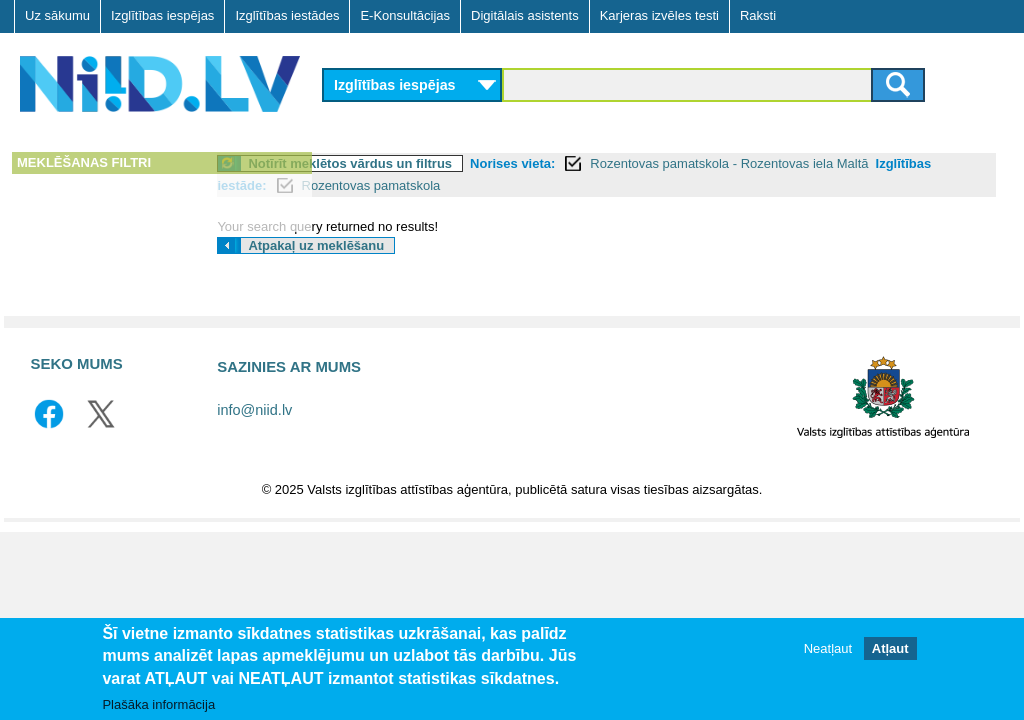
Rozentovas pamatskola (579, 185)
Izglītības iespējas (162, 15)
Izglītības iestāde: (421, 185)
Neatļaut (828, 648)
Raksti (758, 15)
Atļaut (890, 648)
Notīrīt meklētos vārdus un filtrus (461, 163)
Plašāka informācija (158, 704)
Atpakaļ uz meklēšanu (427, 245)
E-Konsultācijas (405, 15)
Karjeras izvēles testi (659, 15)
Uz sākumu (57, 15)
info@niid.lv (254, 410)
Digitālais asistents (525, 15)
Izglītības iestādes (287, 15)
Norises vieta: (623, 163)
